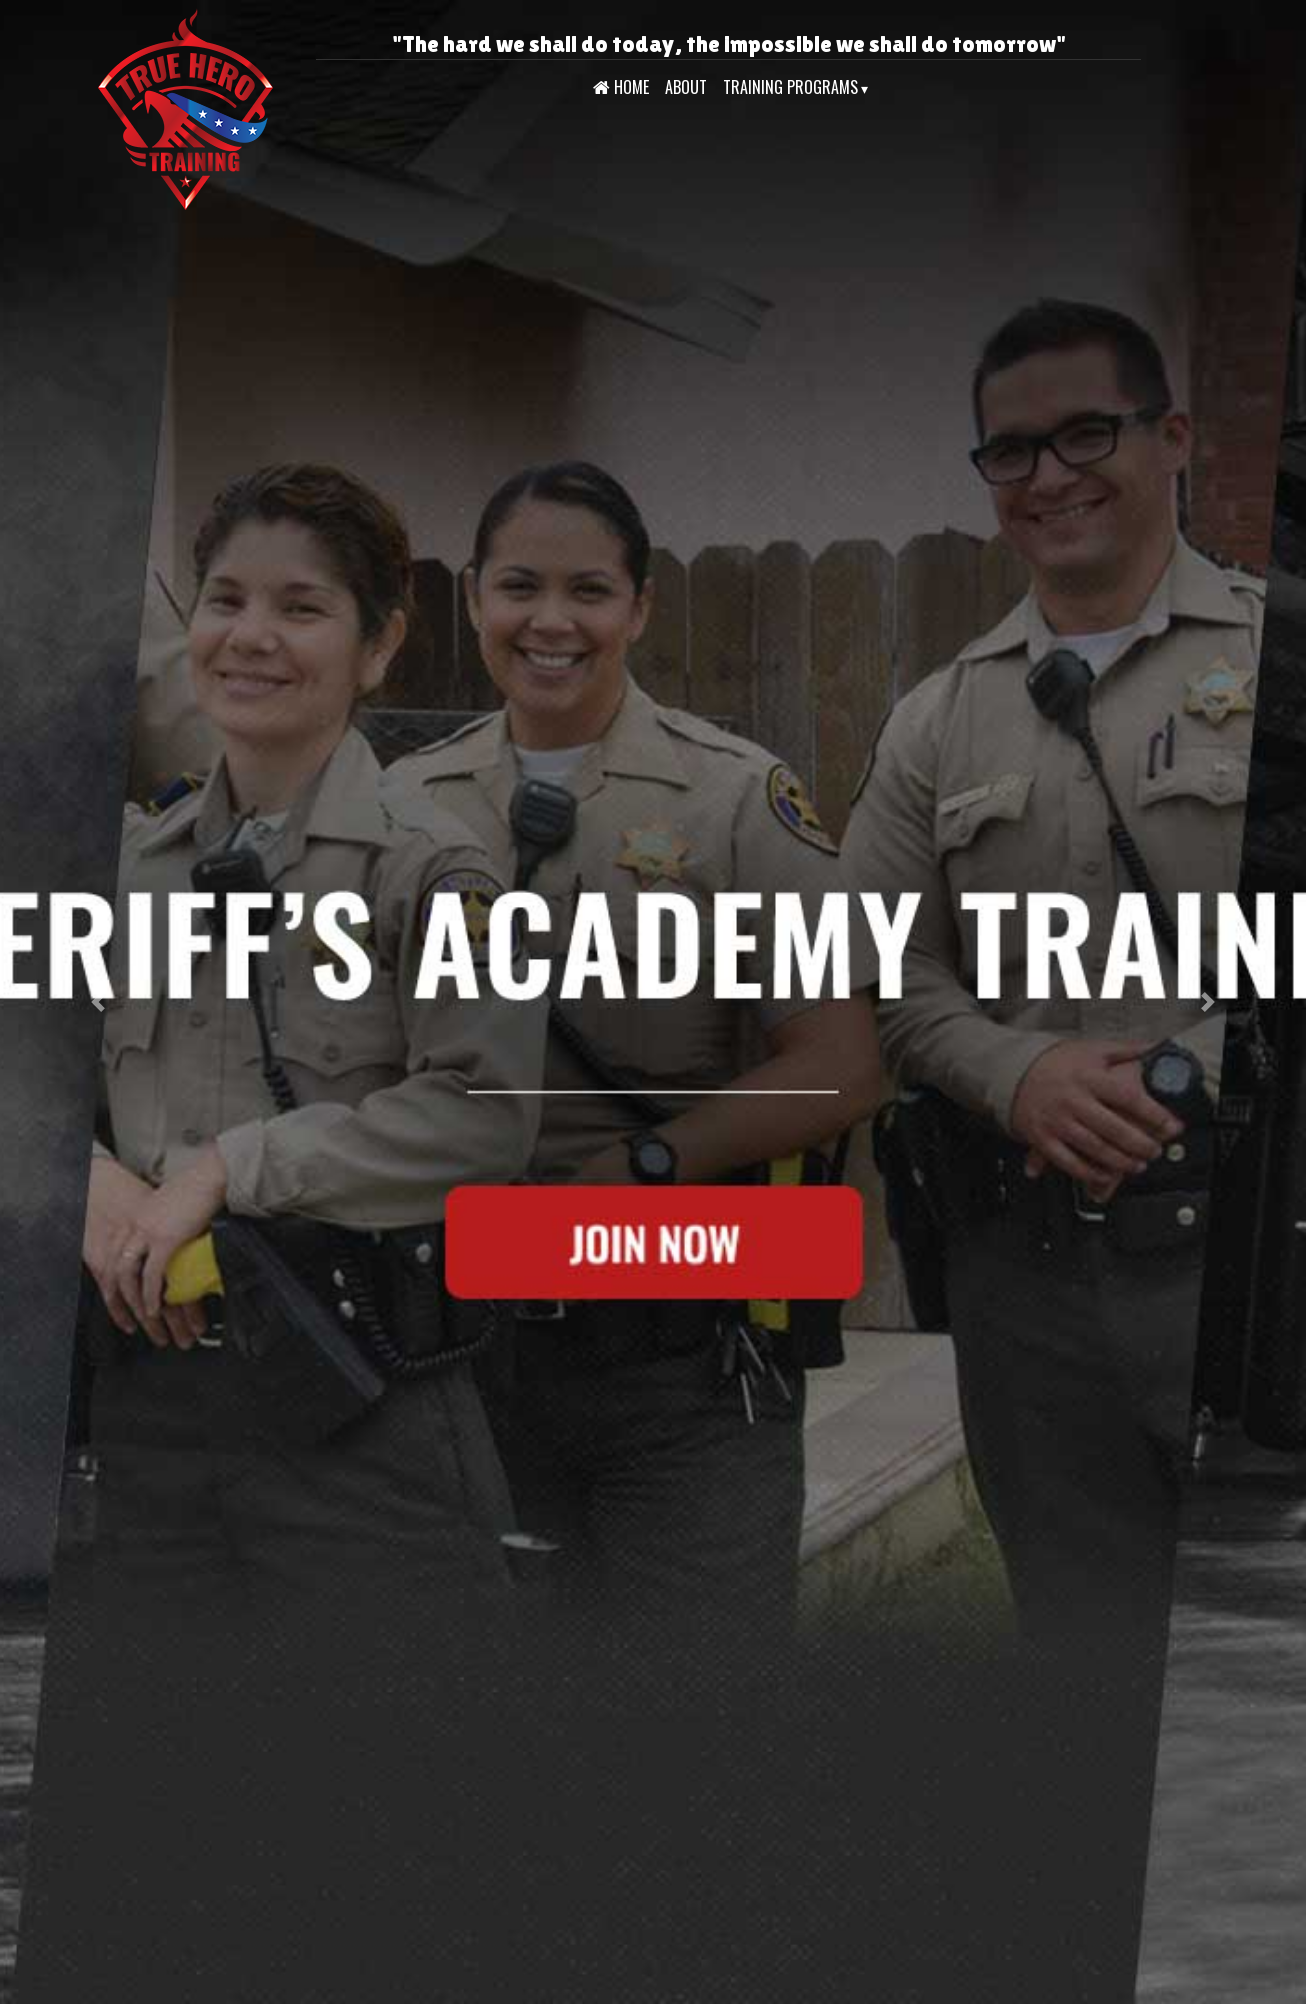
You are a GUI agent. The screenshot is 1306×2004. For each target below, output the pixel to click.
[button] (98, 1002)
